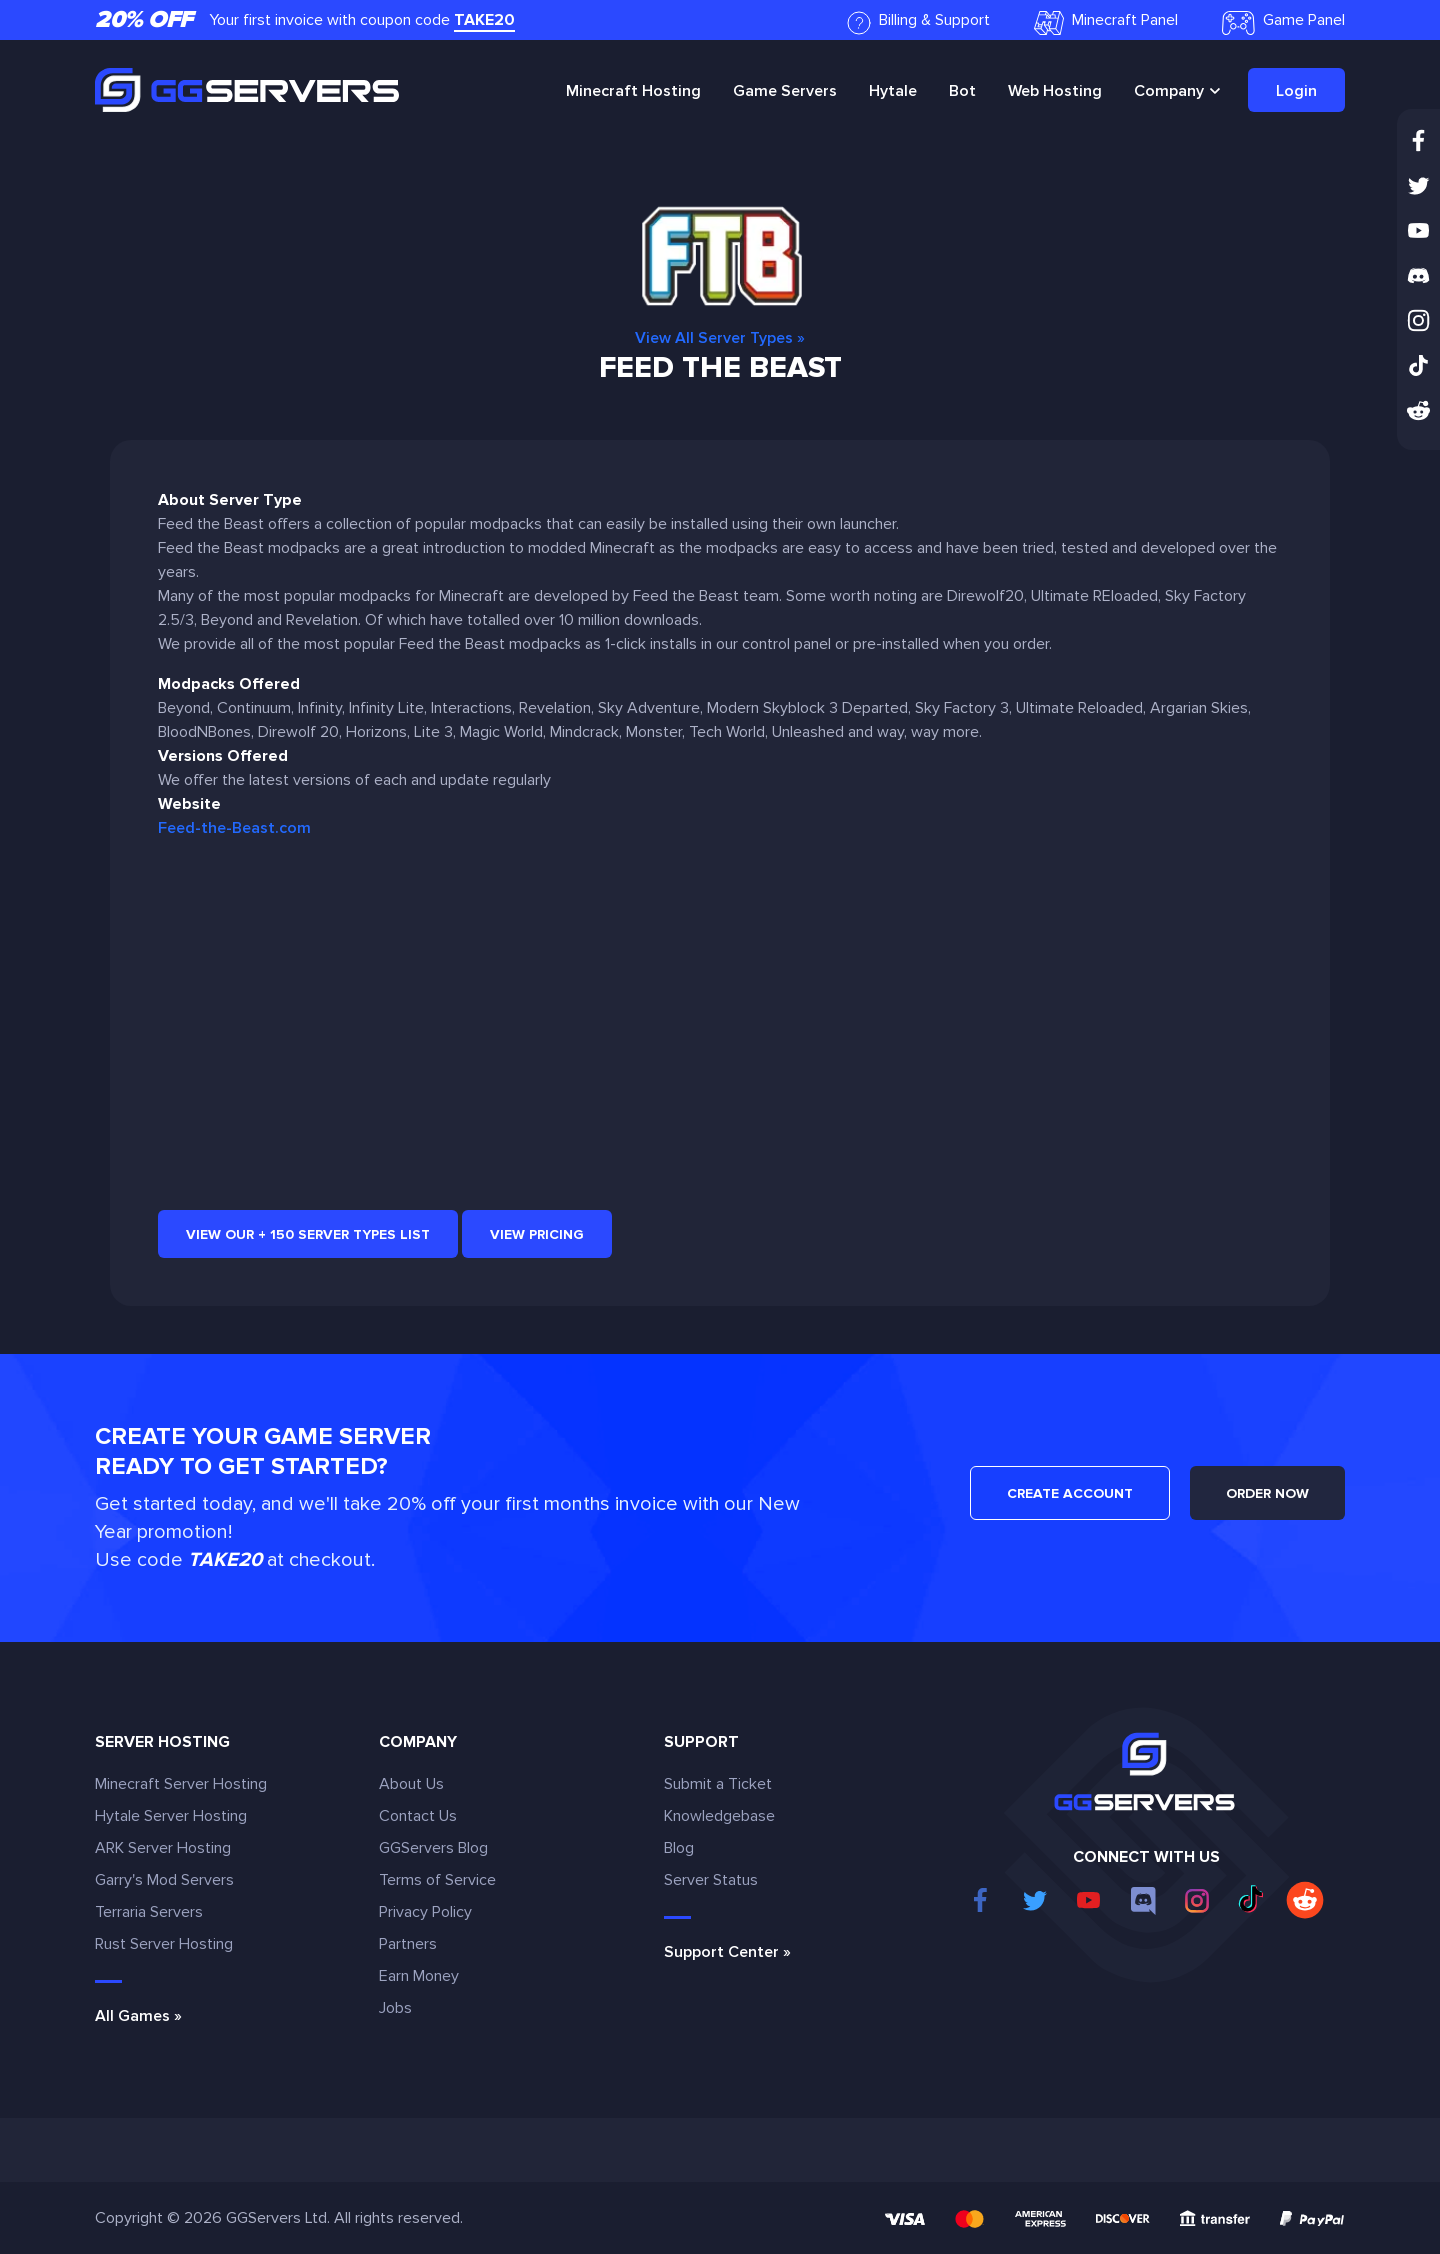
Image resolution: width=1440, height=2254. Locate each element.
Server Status (711, 1880)
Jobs (395, 2008)
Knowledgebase (719, 1816)
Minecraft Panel (1106, 22)
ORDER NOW (1267, 1493)
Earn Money (419, 1976)
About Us (411, 1784)
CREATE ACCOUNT (1070, 1493)
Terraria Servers (149, 1912)
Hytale (893, 91)
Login (1296, 91)
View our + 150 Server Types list (308, 1234)
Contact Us (418, 1816)
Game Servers (785, 91)
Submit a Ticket (718, 1784)
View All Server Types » (720, 338)
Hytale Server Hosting (171, 1816)
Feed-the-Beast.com (234, 828)
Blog (679, 1848)
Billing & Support (918, 22)
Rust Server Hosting (164, 1944)
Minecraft (633, 91)
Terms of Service (437, 1880)
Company (1169, 91)
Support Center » (727, 1952)
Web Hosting (1055, 91)
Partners (408, 1944)
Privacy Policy (425, 1912)
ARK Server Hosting (163, 1848)
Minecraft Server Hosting (181, 1784)
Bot (962, 91)
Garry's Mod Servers (164, 1880)
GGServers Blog (433, 1848)
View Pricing (537, 1234)
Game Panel (1283, 22)
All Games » (138, 2016)
